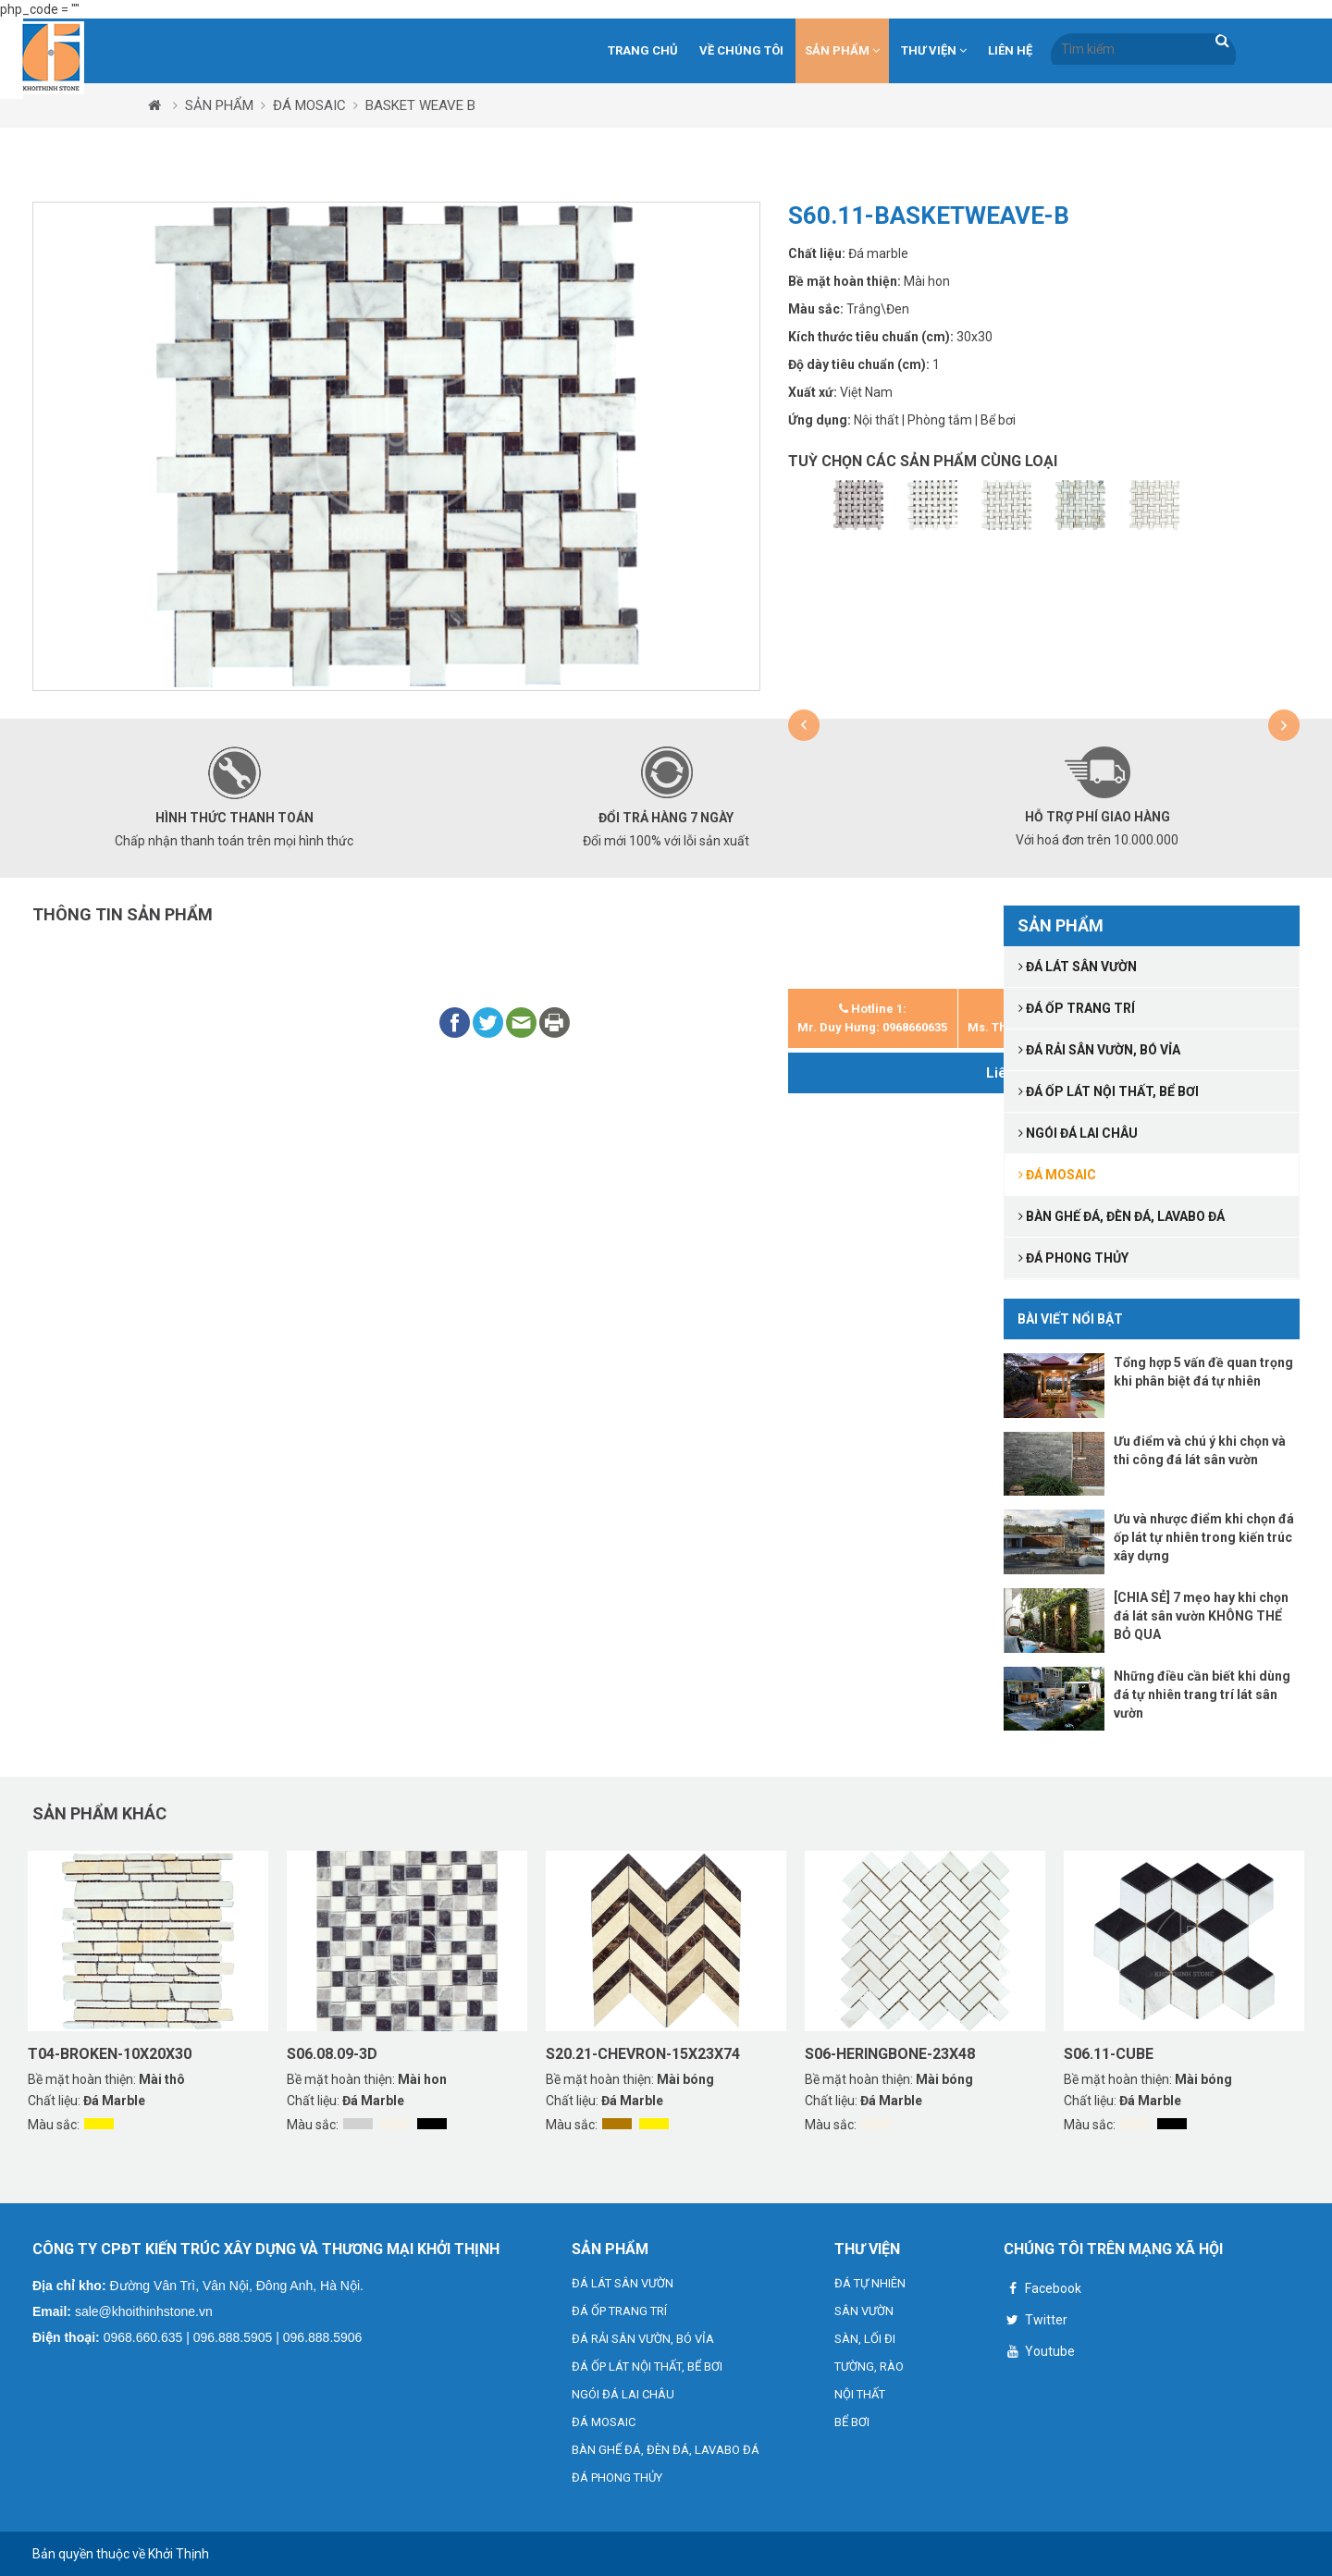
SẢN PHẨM (842, 50)
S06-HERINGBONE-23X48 (890, 2054)
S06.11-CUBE (1108, 2054)
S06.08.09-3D (332, 2054)
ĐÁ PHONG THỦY (617, 2477)
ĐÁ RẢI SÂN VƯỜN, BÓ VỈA (643, 2339)
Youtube (1039, 2353)
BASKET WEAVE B (420, 105)
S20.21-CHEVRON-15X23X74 (643, 2054)
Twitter (1035, 2322)
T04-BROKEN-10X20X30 (109, 2054)
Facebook (1042, 2290)
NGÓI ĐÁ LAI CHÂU (623, 2394)
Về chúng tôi (741, 50)
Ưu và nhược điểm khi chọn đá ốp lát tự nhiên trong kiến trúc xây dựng (1204, 1537)
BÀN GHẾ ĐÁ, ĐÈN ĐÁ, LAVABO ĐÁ (665, 2450)
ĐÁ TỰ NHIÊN (870, 2283)
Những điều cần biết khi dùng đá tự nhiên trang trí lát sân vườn (1202, 1694)
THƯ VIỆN (934, 50)
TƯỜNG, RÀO (869, 2366)
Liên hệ (1010, 50)
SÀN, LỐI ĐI (864, 2339)
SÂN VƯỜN (864, 2311)
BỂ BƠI (852, 2422)
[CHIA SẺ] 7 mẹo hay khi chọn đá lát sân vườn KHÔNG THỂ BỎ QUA (1201, 1616)
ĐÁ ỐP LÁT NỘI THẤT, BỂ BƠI (647, 2366)
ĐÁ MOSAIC (309, 105)
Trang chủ (643, 50)
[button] (804, 725)
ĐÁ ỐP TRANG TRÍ (619, 2311)
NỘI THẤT (859, 2394)
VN (1265, 47)
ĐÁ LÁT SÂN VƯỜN (622, 2283)
